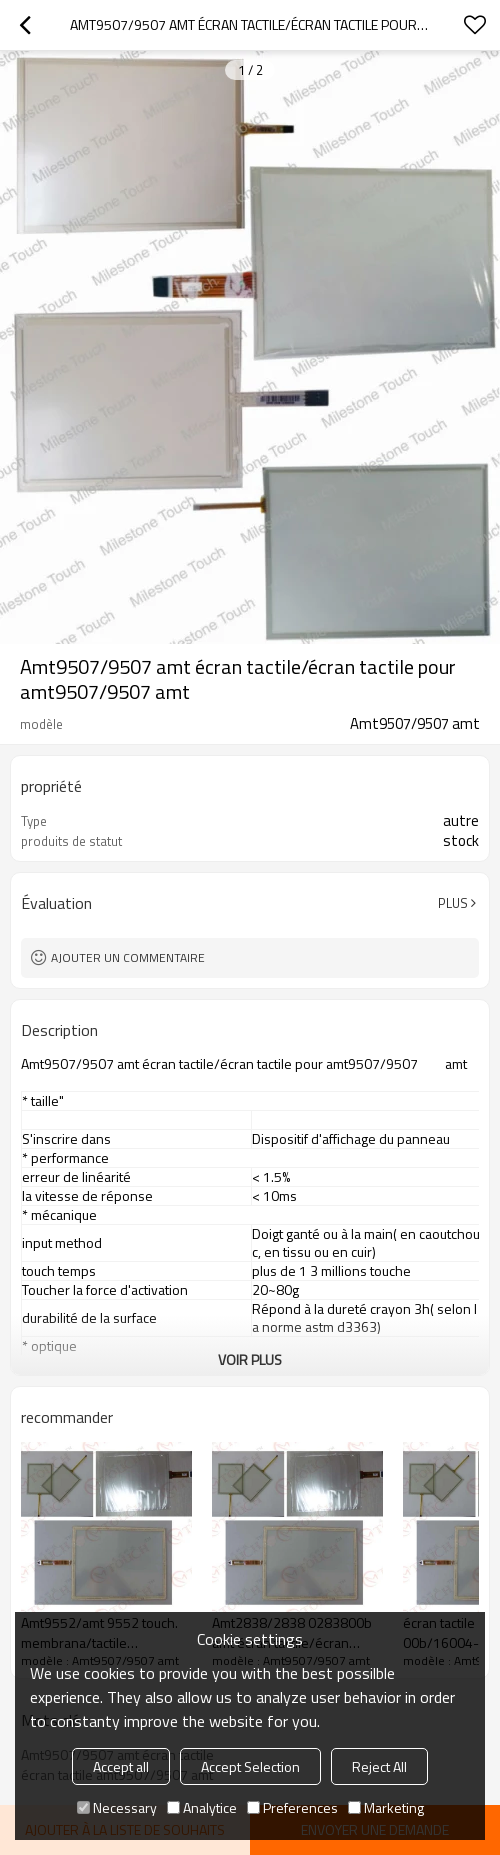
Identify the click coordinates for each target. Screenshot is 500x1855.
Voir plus (250, 1359)
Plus (453, 903)
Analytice (202, 1807)
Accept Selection (250, 1766)
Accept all (121, 1766)
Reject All (379, 1766)
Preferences (292, 1807)
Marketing (386, 1807)
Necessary (117, 1807)
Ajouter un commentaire (128, 957)
